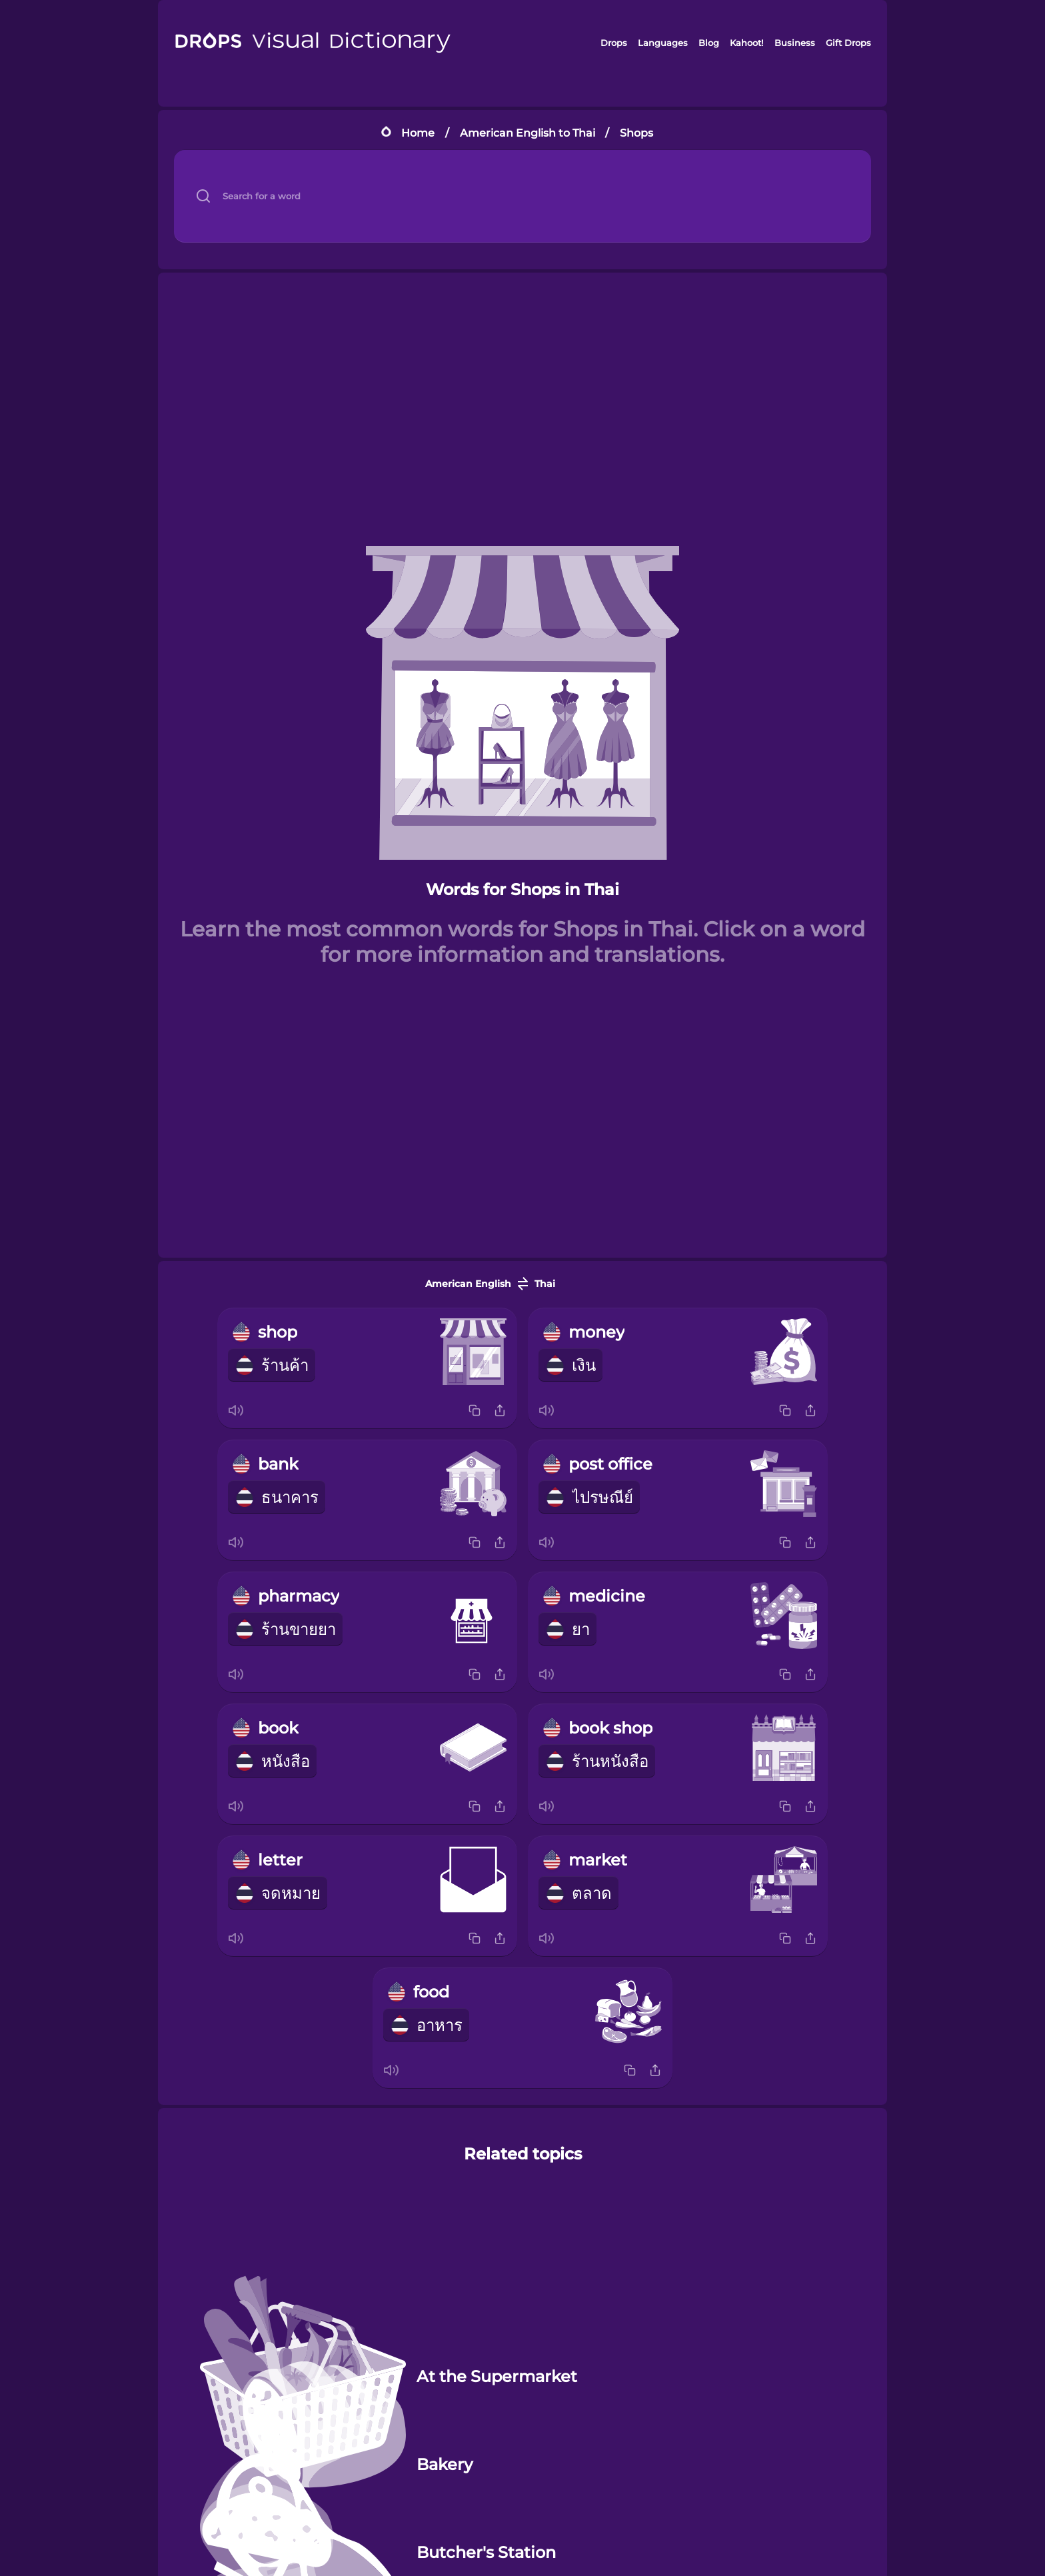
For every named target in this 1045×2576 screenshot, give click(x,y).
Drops (613, 42)
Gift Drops (848, 42)
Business (794, 42)
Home (418, 133)
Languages (663, 42)
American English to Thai (527, 133)
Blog (708, 42)
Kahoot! (746, 42)
